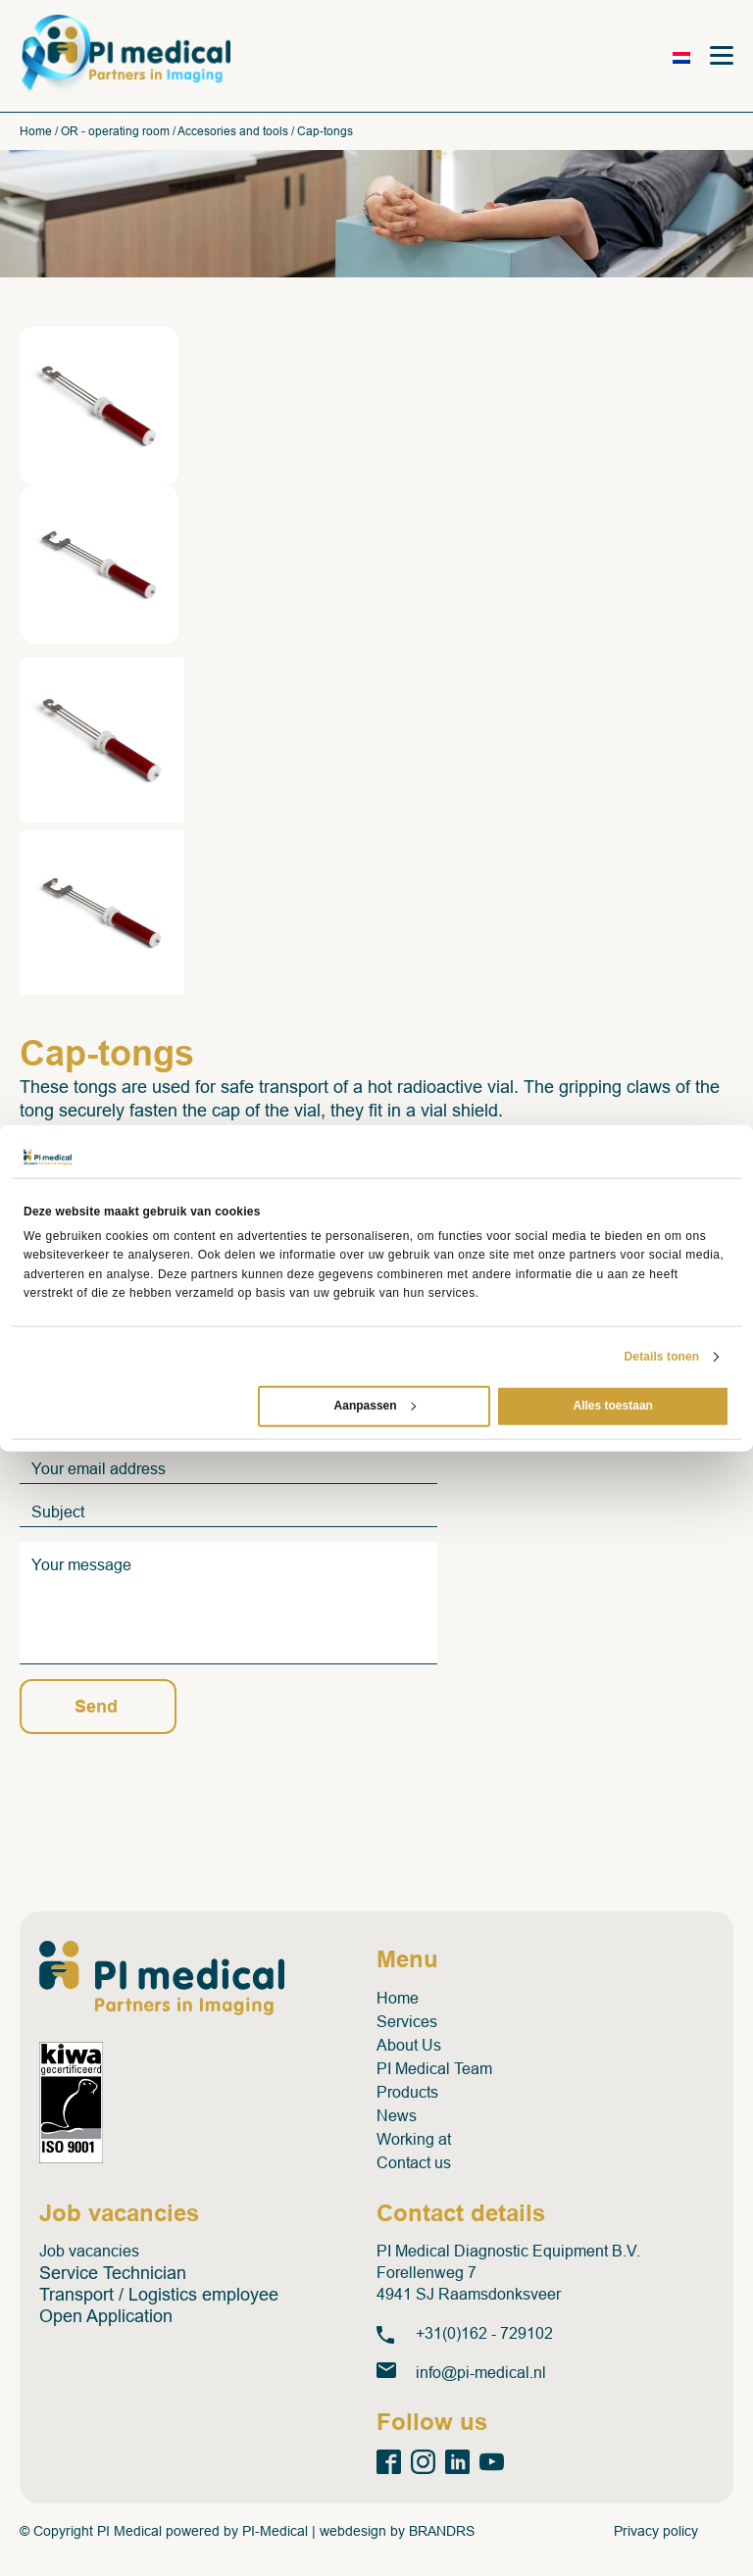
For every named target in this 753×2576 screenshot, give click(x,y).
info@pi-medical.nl (481, 2372)
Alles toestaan (613, 1405)
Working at (413, 2139)
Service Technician (112, 2273)
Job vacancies (89, 2251)
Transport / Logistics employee (158, 2294)
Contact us (413, 2163)
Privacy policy (656, 2531)
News (396, 2115)
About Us (408, 2045)
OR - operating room (115, 131)
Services (406, 2021)
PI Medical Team (434, 2068)
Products (407, 2092)
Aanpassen (375, 1405)
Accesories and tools (232, 131)
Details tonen (662, 1356)
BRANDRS (442, 2531)
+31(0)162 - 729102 (484, 2333)
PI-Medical (275, 2531)
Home (36, 131)
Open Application (106, 2316)
